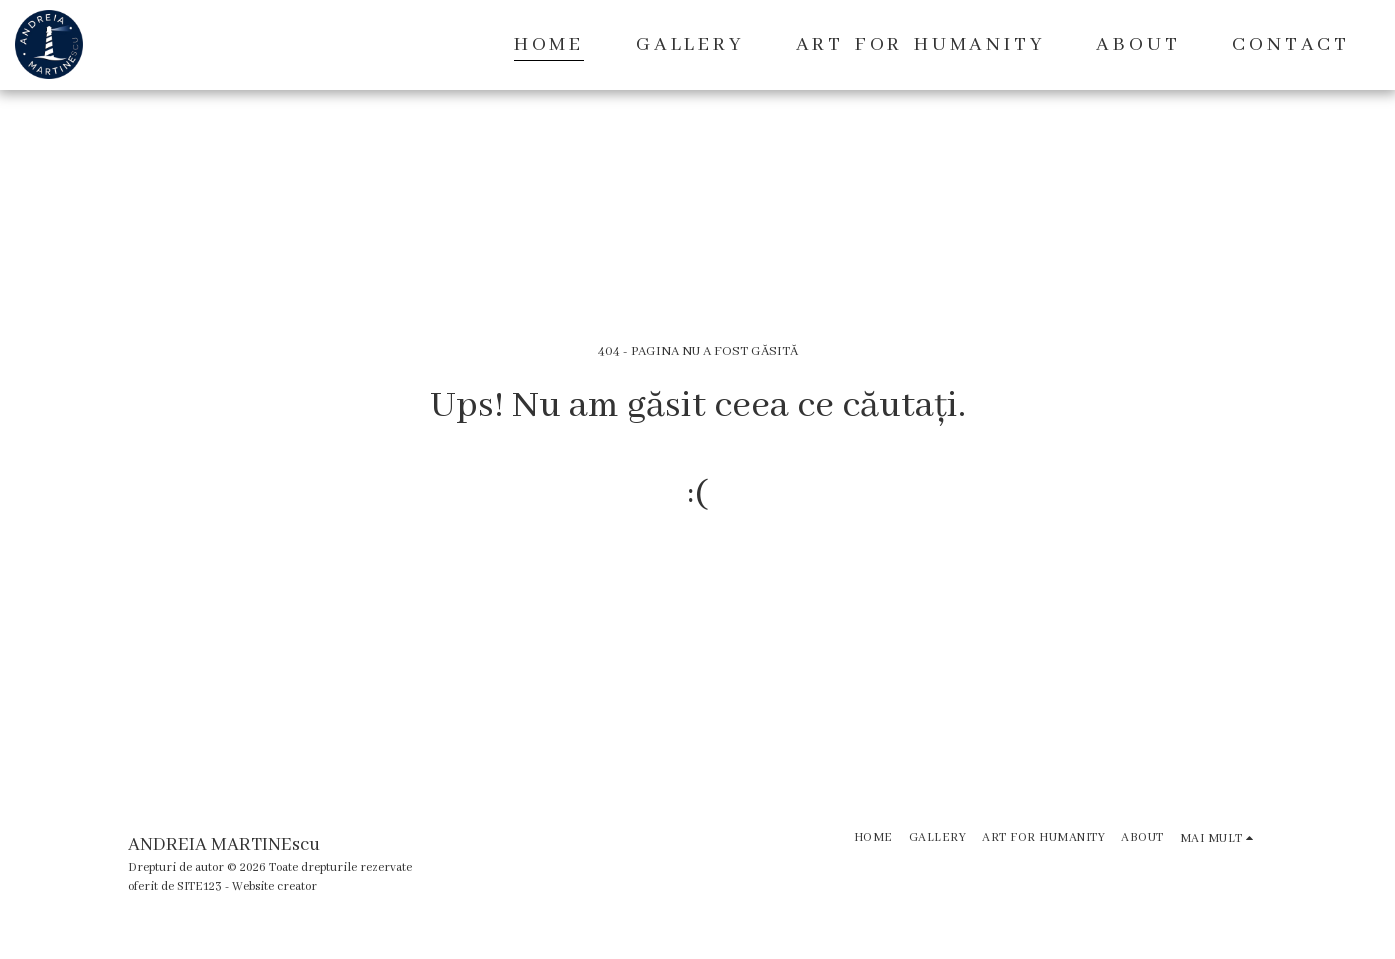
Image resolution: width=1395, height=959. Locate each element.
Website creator (274, 886)
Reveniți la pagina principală (697, 575)
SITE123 (199, 886)
